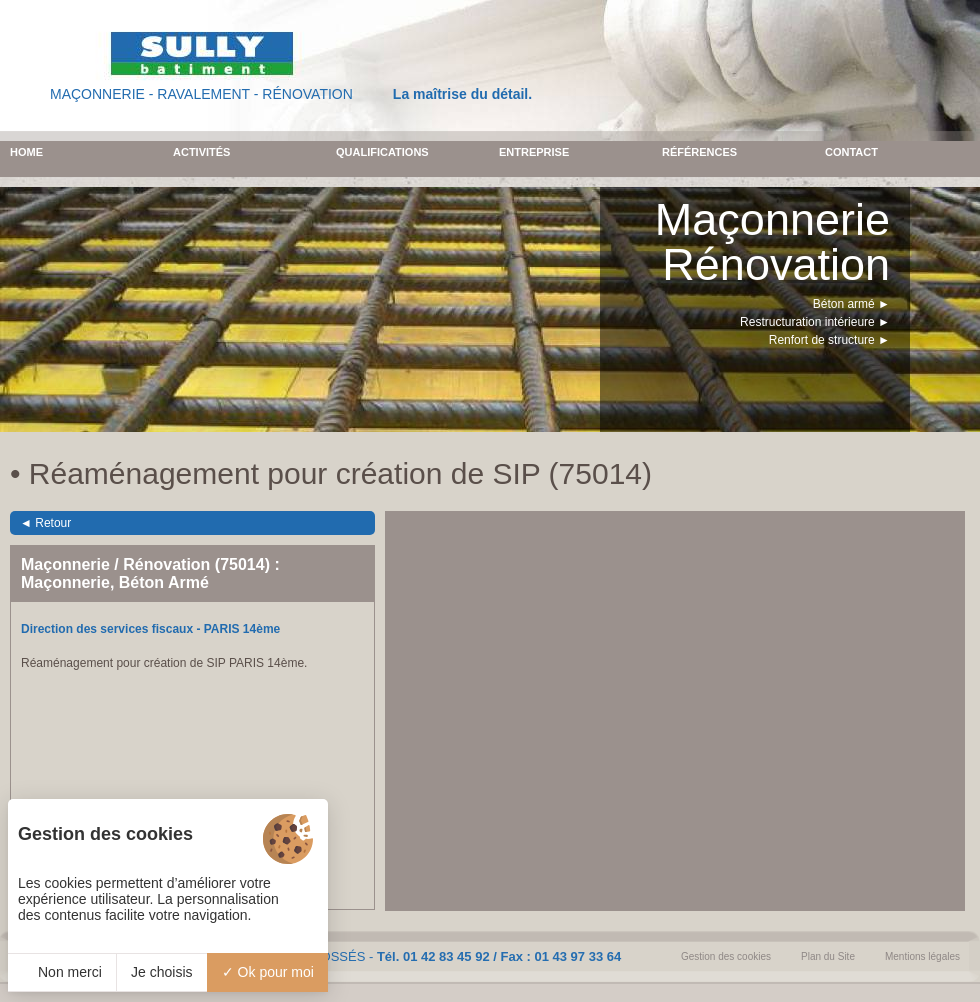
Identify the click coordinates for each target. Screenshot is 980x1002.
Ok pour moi (268, 972)
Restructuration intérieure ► (815, 322)
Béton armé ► (851, 304)
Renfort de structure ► (829, 340)
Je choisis (161, 972)
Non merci (62, 972)
